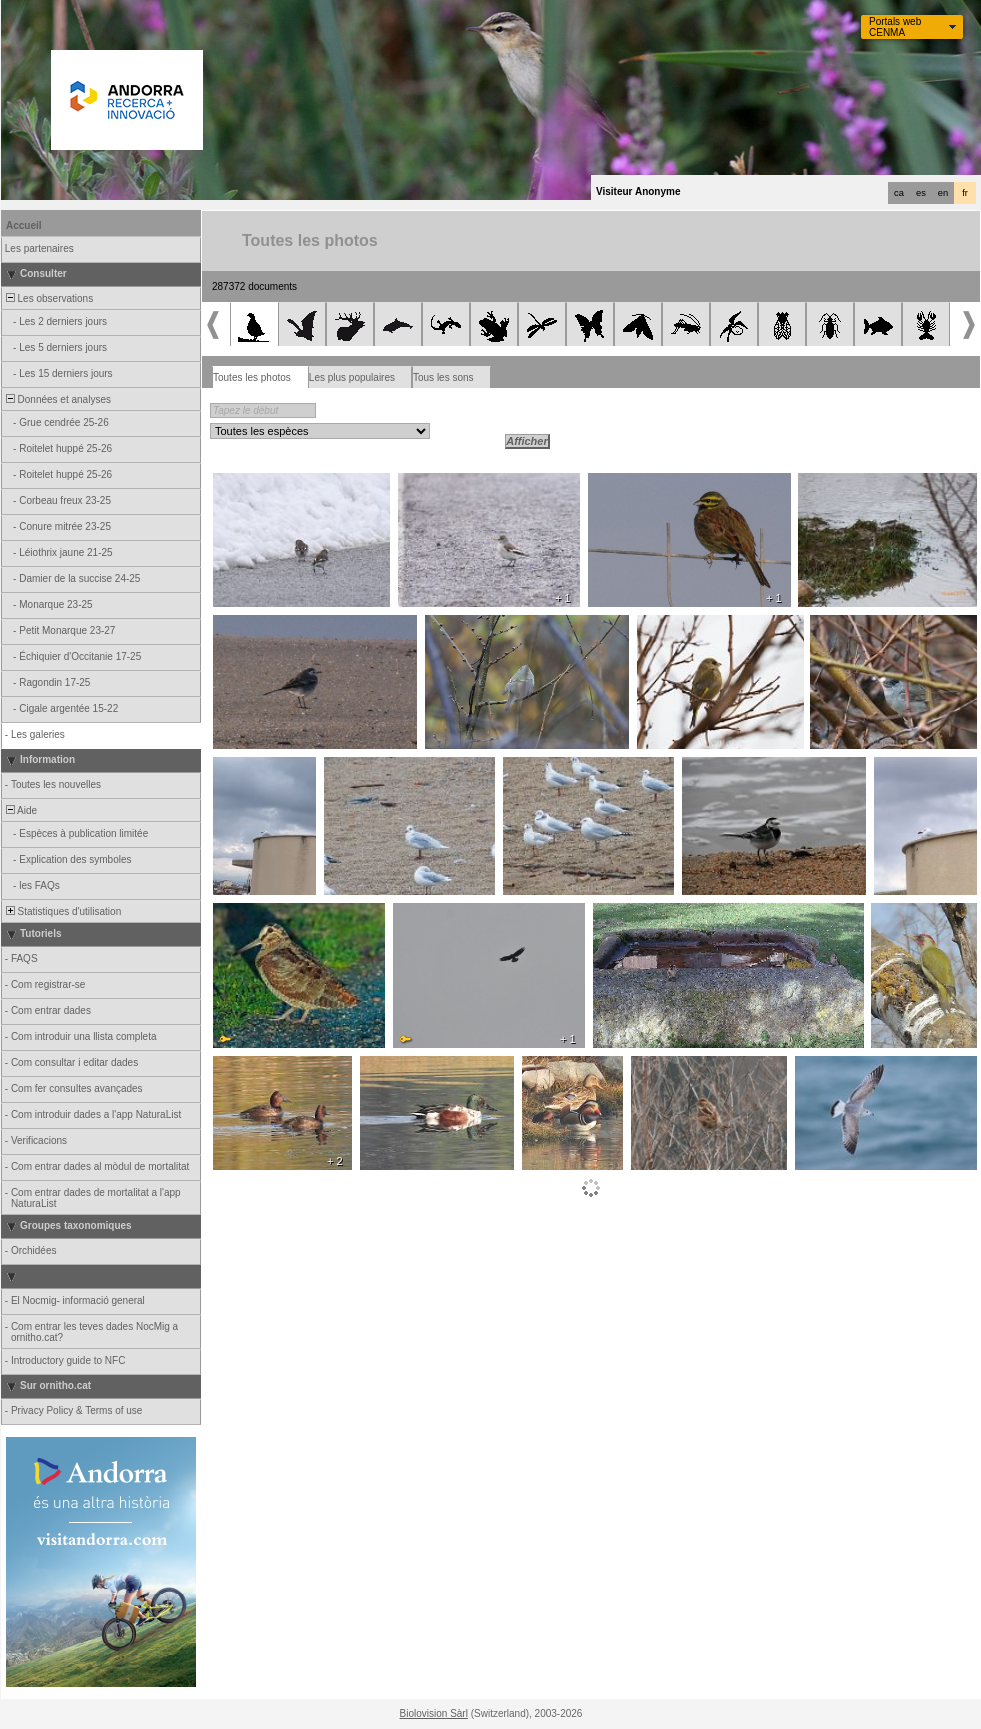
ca (899, 193)
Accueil (24, 225)
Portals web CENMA (895, 27)
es (921, 193)
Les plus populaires (352, 377)
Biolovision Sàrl (434, 1713)
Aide (20, 810)
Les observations (48, 298)
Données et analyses (57, 399)
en (943, 193)
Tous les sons (443, 377)
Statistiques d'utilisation (62, 911)
